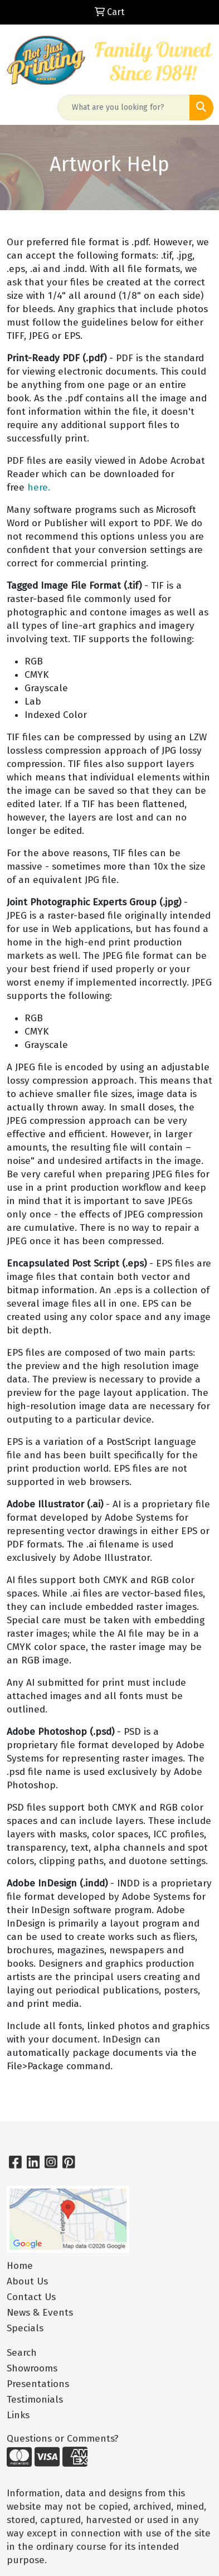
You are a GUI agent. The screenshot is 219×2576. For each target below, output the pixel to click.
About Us (27, 2281)
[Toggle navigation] (17, 107)
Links (18, 2415)
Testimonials (35, 2399)
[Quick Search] (123, 107)
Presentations (38, 2384)
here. (38, 487)
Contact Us (31, 2297)
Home (20, 2266)
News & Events (40, 2312)
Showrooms (32, 2368)
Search (22, 2353)
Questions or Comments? (63, 2438)
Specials (25, 2328)
